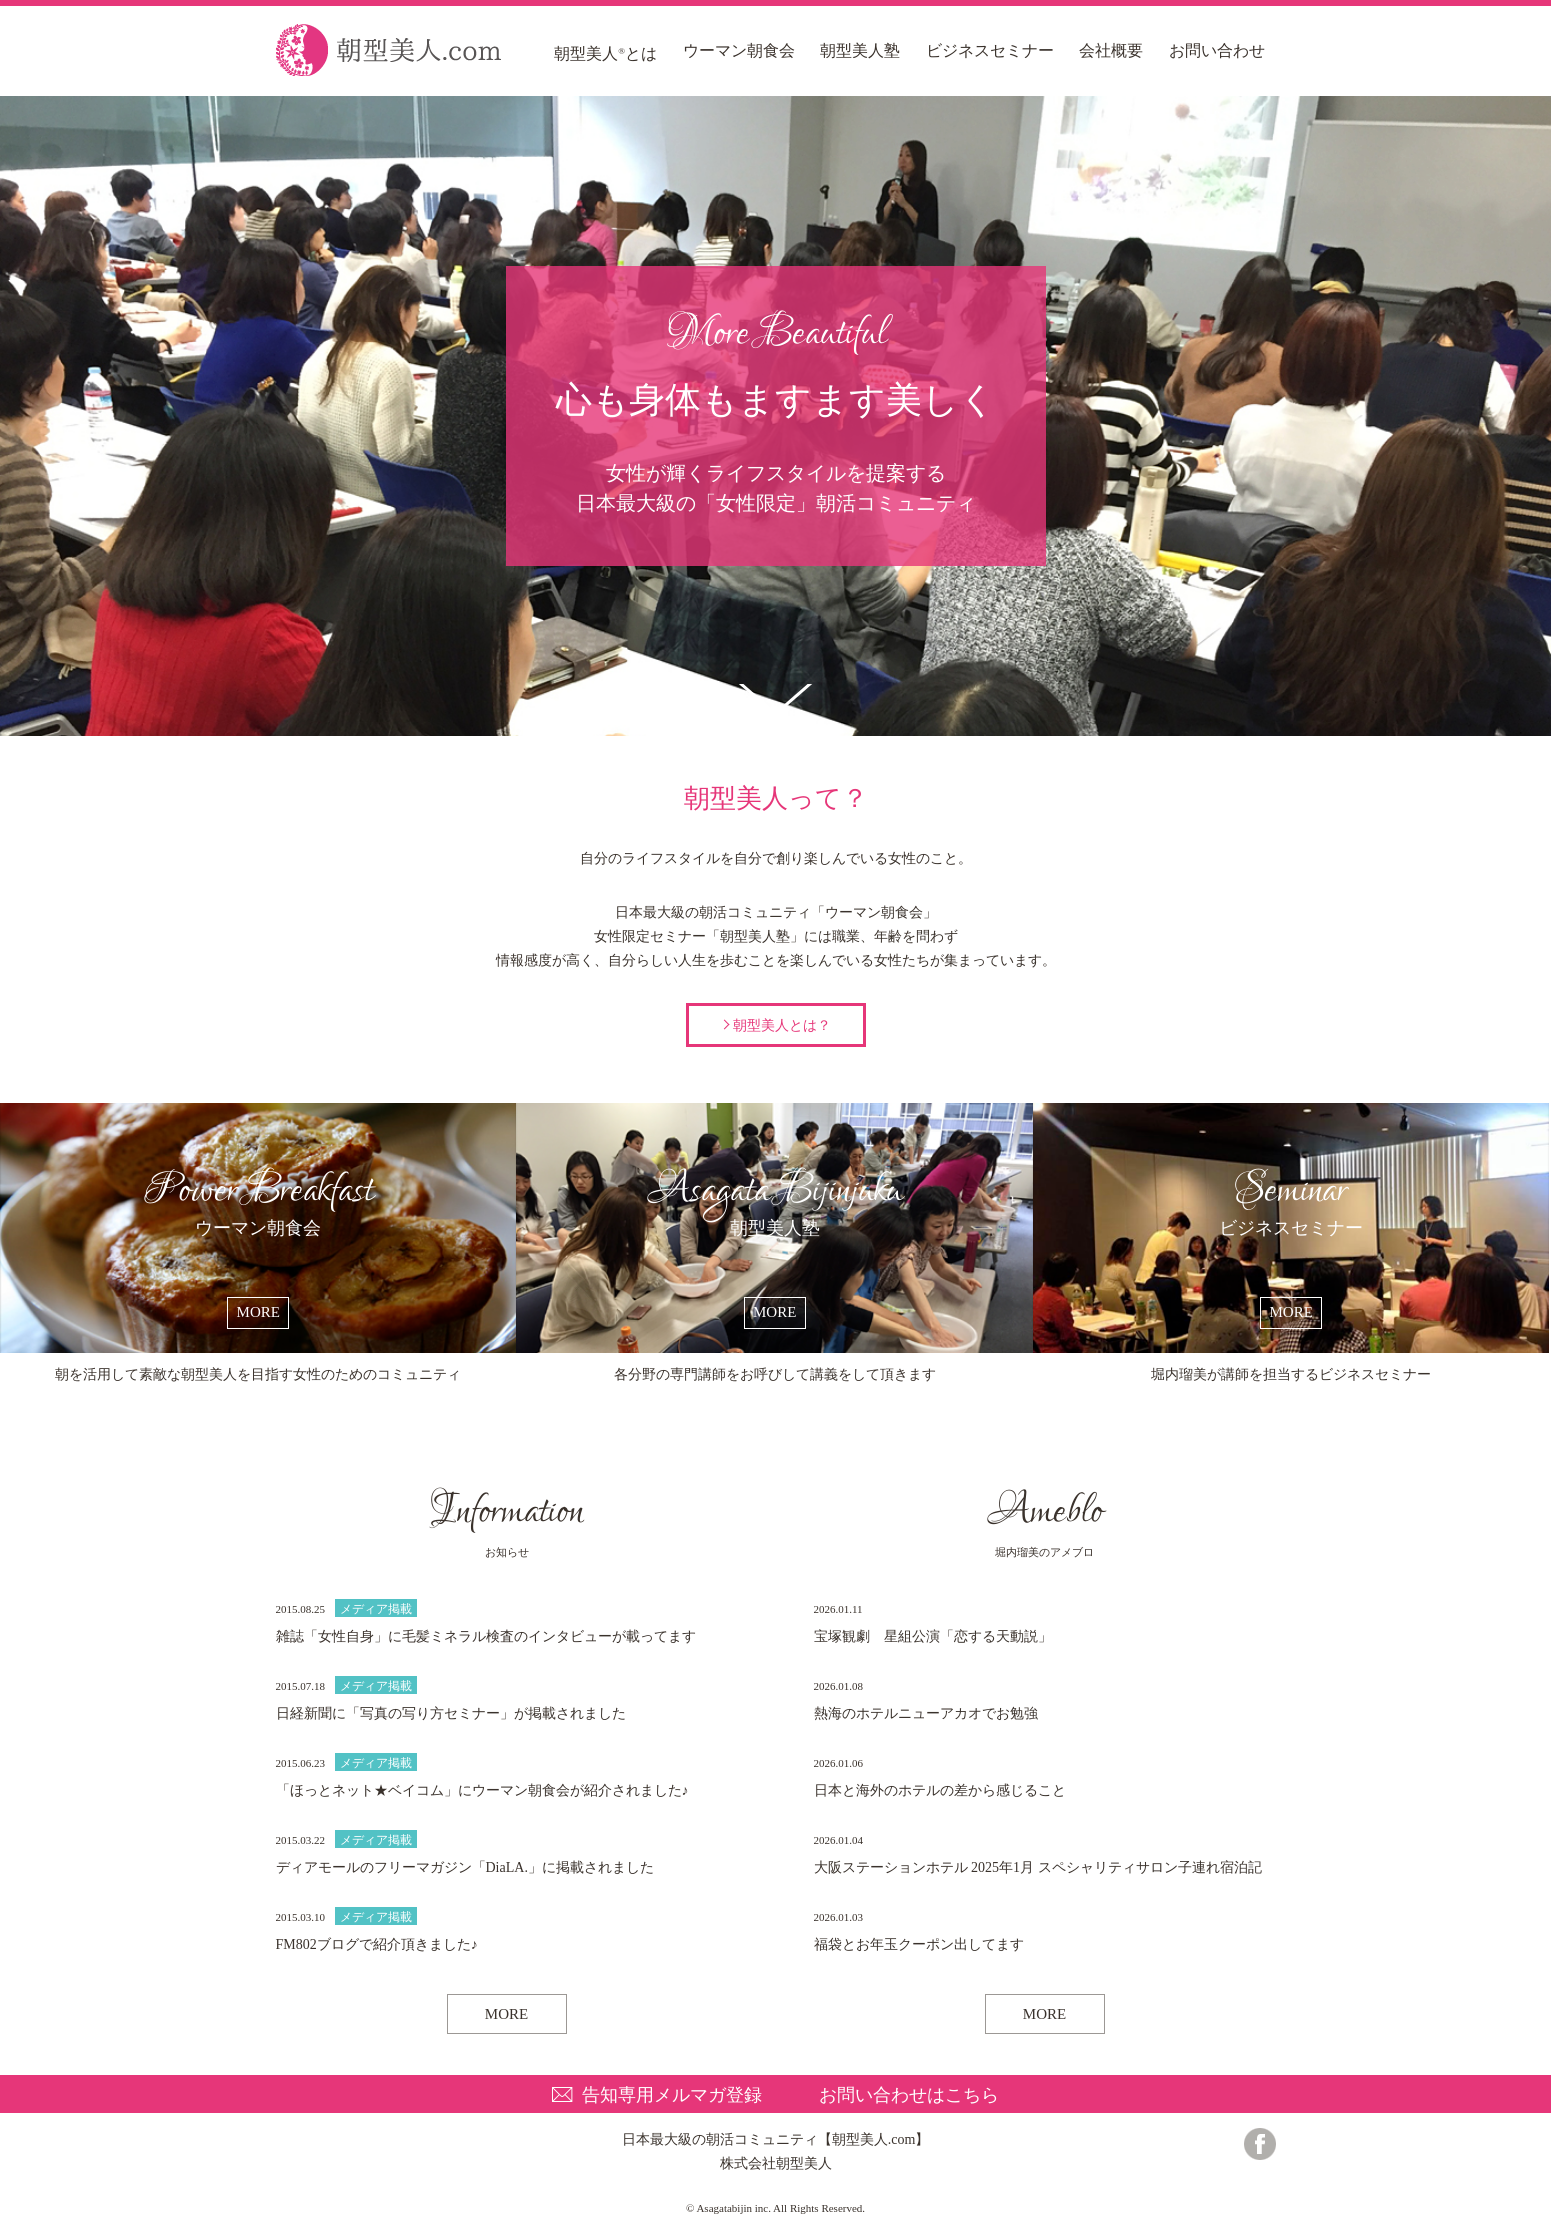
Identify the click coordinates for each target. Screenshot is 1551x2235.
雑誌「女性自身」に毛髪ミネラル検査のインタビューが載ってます (486, 1636)
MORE (506, 2014)
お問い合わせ (1217, 50)
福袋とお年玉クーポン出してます (919, 1944)
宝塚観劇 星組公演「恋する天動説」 (933, 1636)
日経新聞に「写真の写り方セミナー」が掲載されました (451, 1713)
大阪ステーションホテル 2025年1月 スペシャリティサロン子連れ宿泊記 (1038, 1867)
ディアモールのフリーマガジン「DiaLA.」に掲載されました (465, 1867)
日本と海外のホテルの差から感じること (940, 1790)
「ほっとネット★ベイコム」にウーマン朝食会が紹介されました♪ (482, 1790)
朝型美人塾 (860, 50)
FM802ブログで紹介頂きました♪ (377, 1944)
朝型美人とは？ (782, 1025)
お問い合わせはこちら (909, 2095)
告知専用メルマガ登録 (672, 2095)
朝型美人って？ (775, 700)
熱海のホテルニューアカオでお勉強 (926, 1713)
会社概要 (1111, 50)
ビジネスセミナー (990, 50)
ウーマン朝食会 (739, 50)
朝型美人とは (605, 53)
